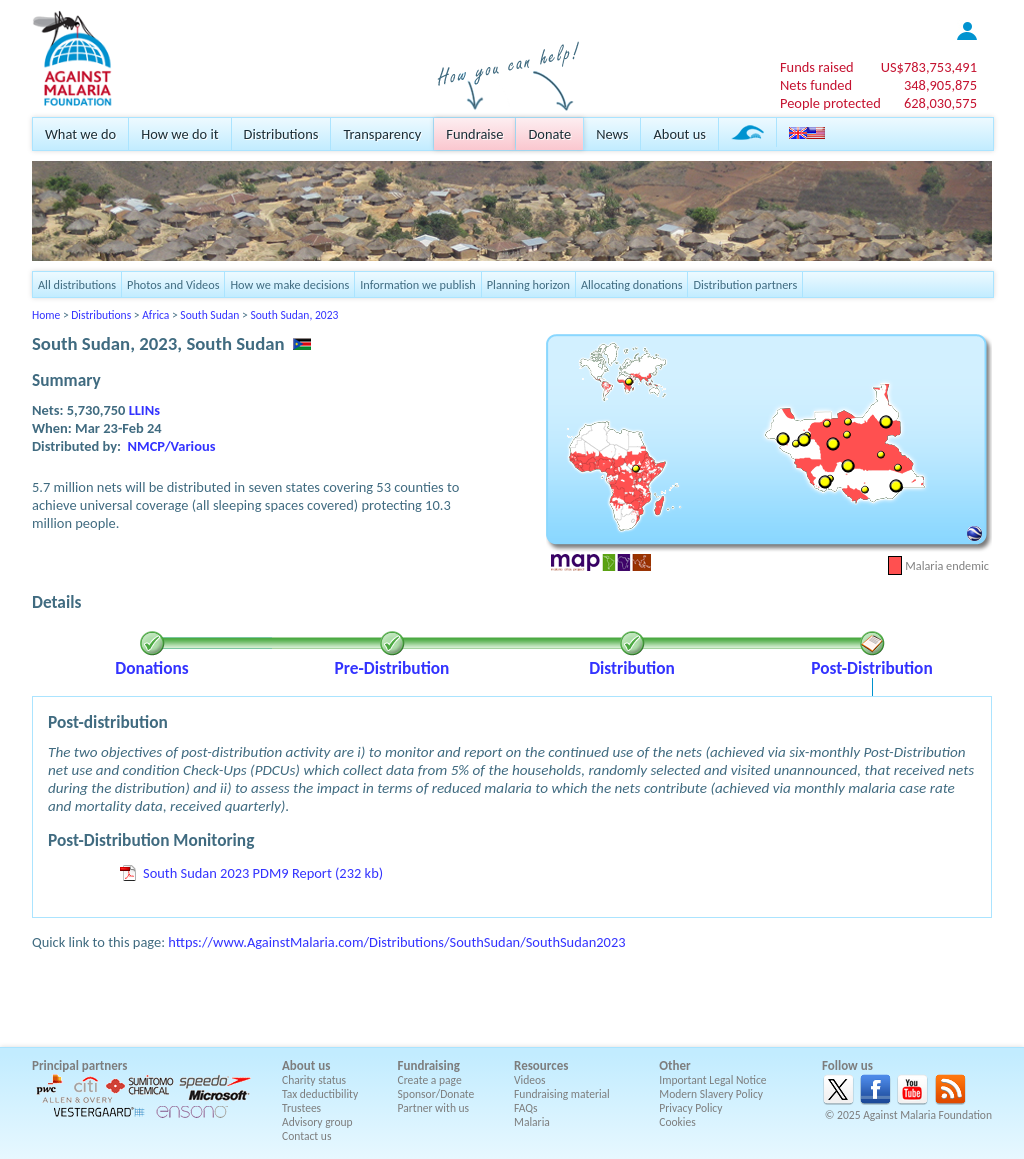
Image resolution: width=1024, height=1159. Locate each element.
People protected (830, 103)
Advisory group (317, 1122)
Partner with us (434, 1108)
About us (679, 134)
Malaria (532, 1122)
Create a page (430, 1080)
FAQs (526, 1108)
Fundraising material (562, 1094)
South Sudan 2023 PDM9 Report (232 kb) (263, 873)
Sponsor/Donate (436, 1094)
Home (46, 315)
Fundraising (429, 1065)
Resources (541, 1065)
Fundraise (474, 134)
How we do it (179, 134)
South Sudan (209, 315)
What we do (80, 134)
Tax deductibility (320, 1094)
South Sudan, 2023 (294, 315)
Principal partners (79, 1065)
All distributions (77, 284)
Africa (155, 315)
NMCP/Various (172, 446)
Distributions (281, 134)
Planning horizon (528, 284)
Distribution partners (745, 284)
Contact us (306, 1136)
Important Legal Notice (712, 1080)
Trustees (301, 1108)
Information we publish (418, 284)
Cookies (677, 1122)
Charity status (314, 1080)
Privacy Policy (690, 1108)
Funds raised (817, 67)
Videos (530, 1080)
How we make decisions (289, 284)
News (612, 134)
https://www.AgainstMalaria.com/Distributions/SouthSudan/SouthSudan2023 (396, 942)
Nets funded (816, 85)
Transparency (382, 134)
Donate (549, 134)
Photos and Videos (173, 284)
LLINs (144, 410)
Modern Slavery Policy (711, 1094)
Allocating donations (632, 284)
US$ (929, 67)
